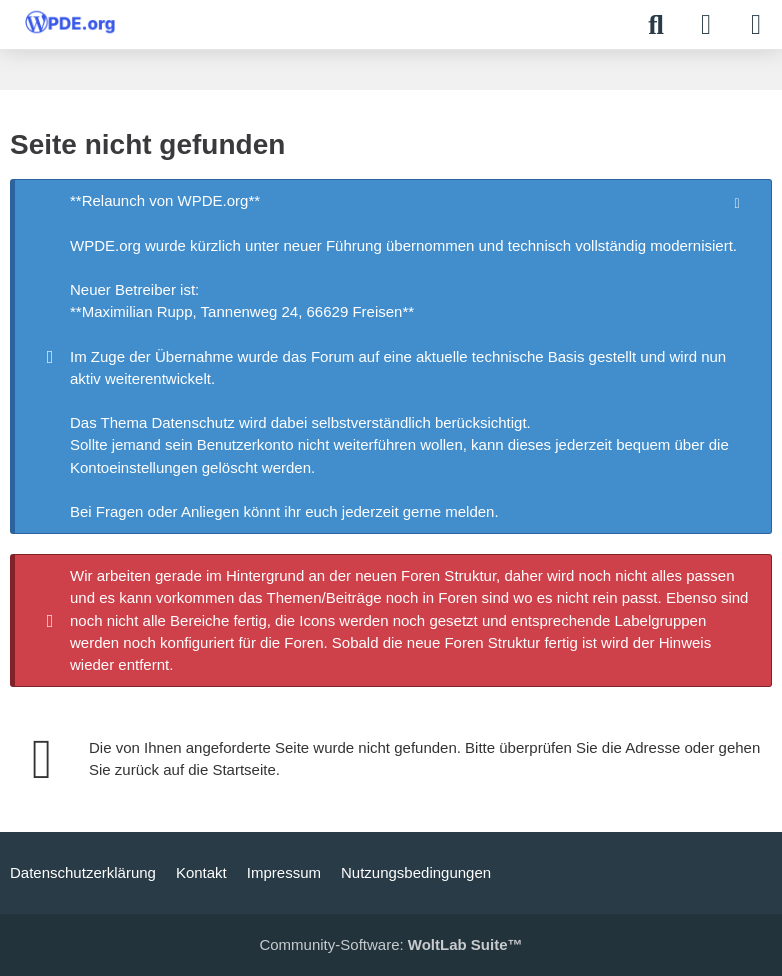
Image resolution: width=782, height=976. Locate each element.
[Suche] (656, 25)
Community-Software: (390, 944)
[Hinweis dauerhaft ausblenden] (739, 202)
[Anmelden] (706, 25)
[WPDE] (70, 22)
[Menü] (756, 25)
